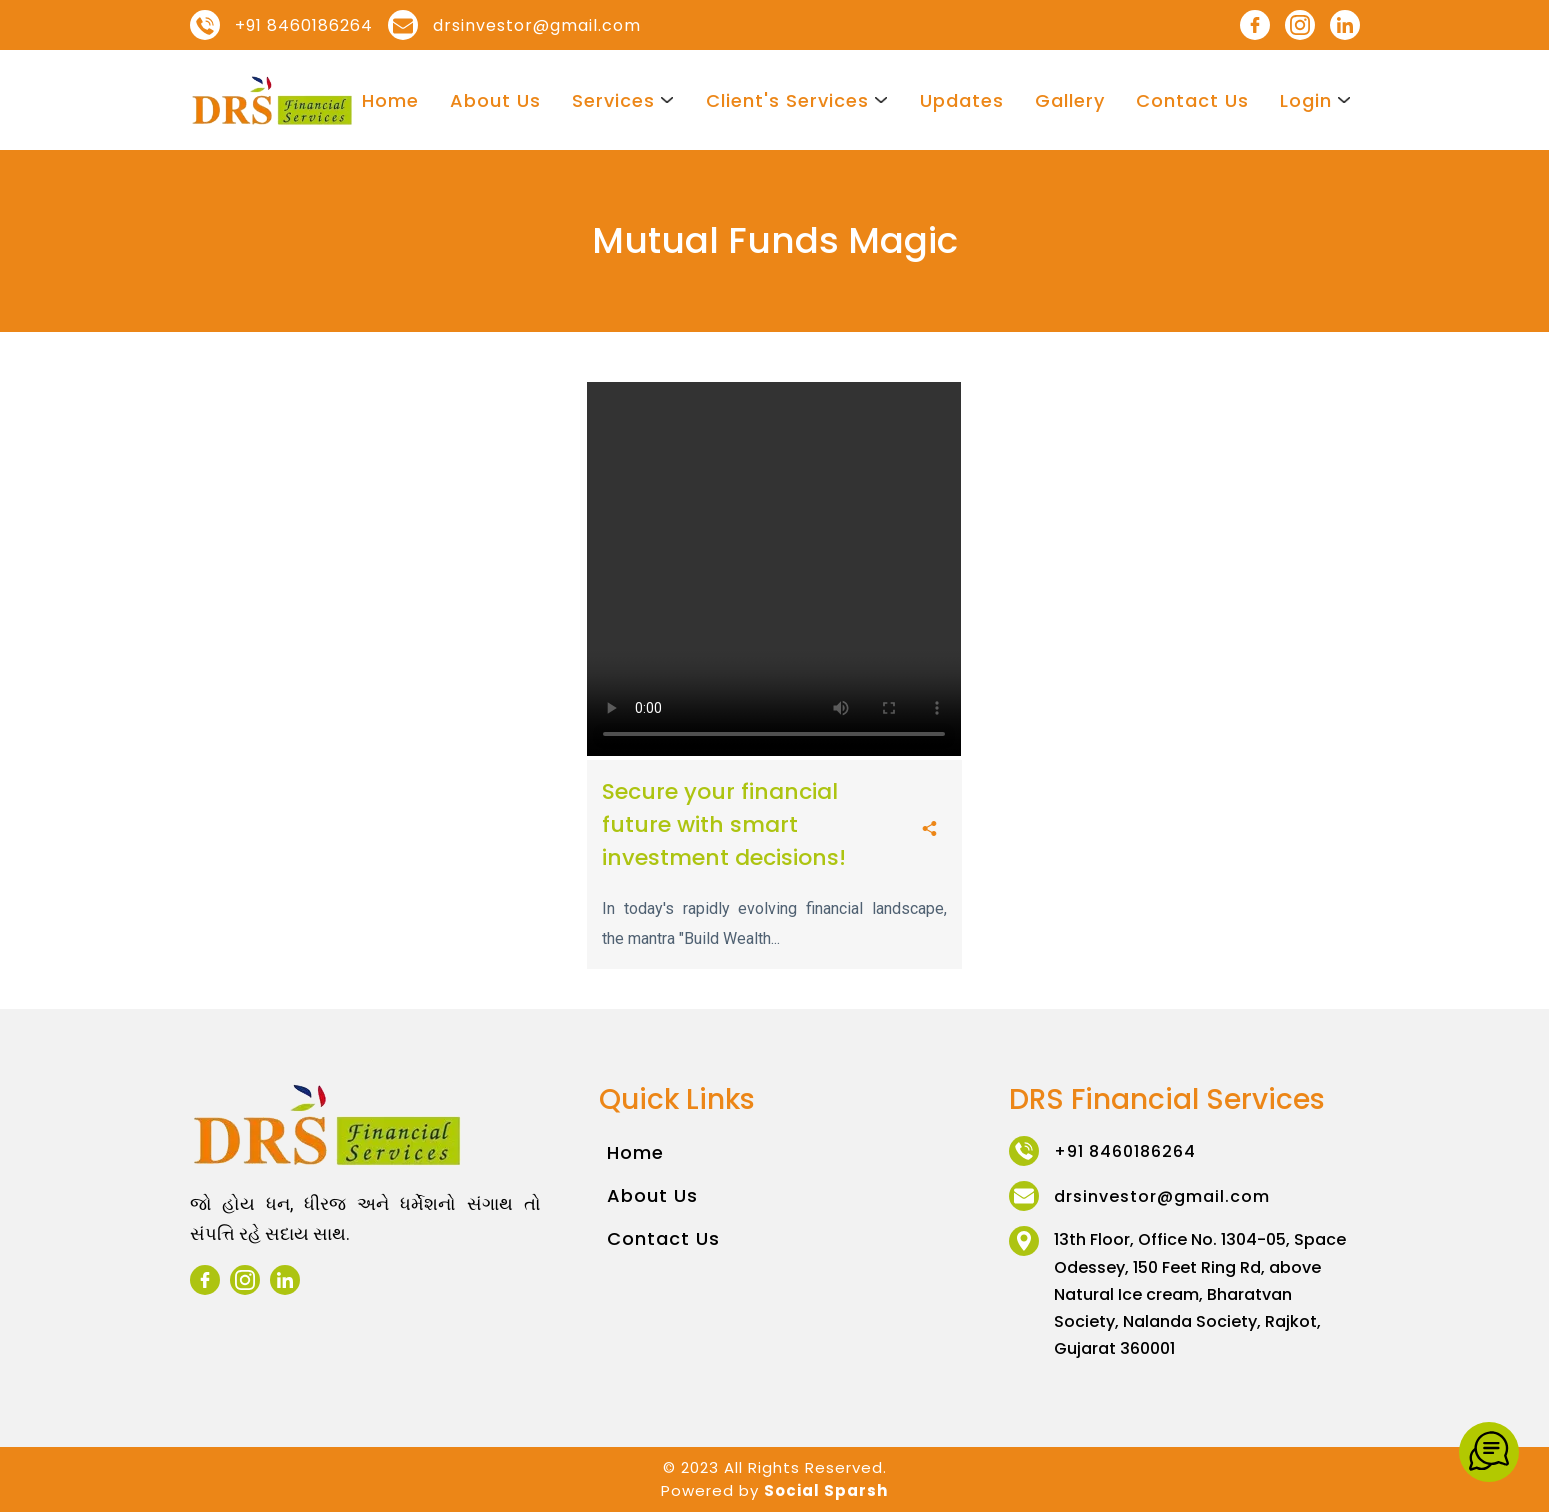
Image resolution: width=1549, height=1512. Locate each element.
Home (390, 100)
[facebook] (1255, 25)
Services (613, 100)
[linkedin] (1345, 25)
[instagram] (1300, 25)
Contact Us (1192, 100)
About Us (495, 100)
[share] (929, 829)
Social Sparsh (826, 1490)
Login (1306, 100)
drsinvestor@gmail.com (537, 25)
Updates (962, 100)
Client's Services (787, 100)
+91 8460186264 (304, 25)
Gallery (1070, 100)
